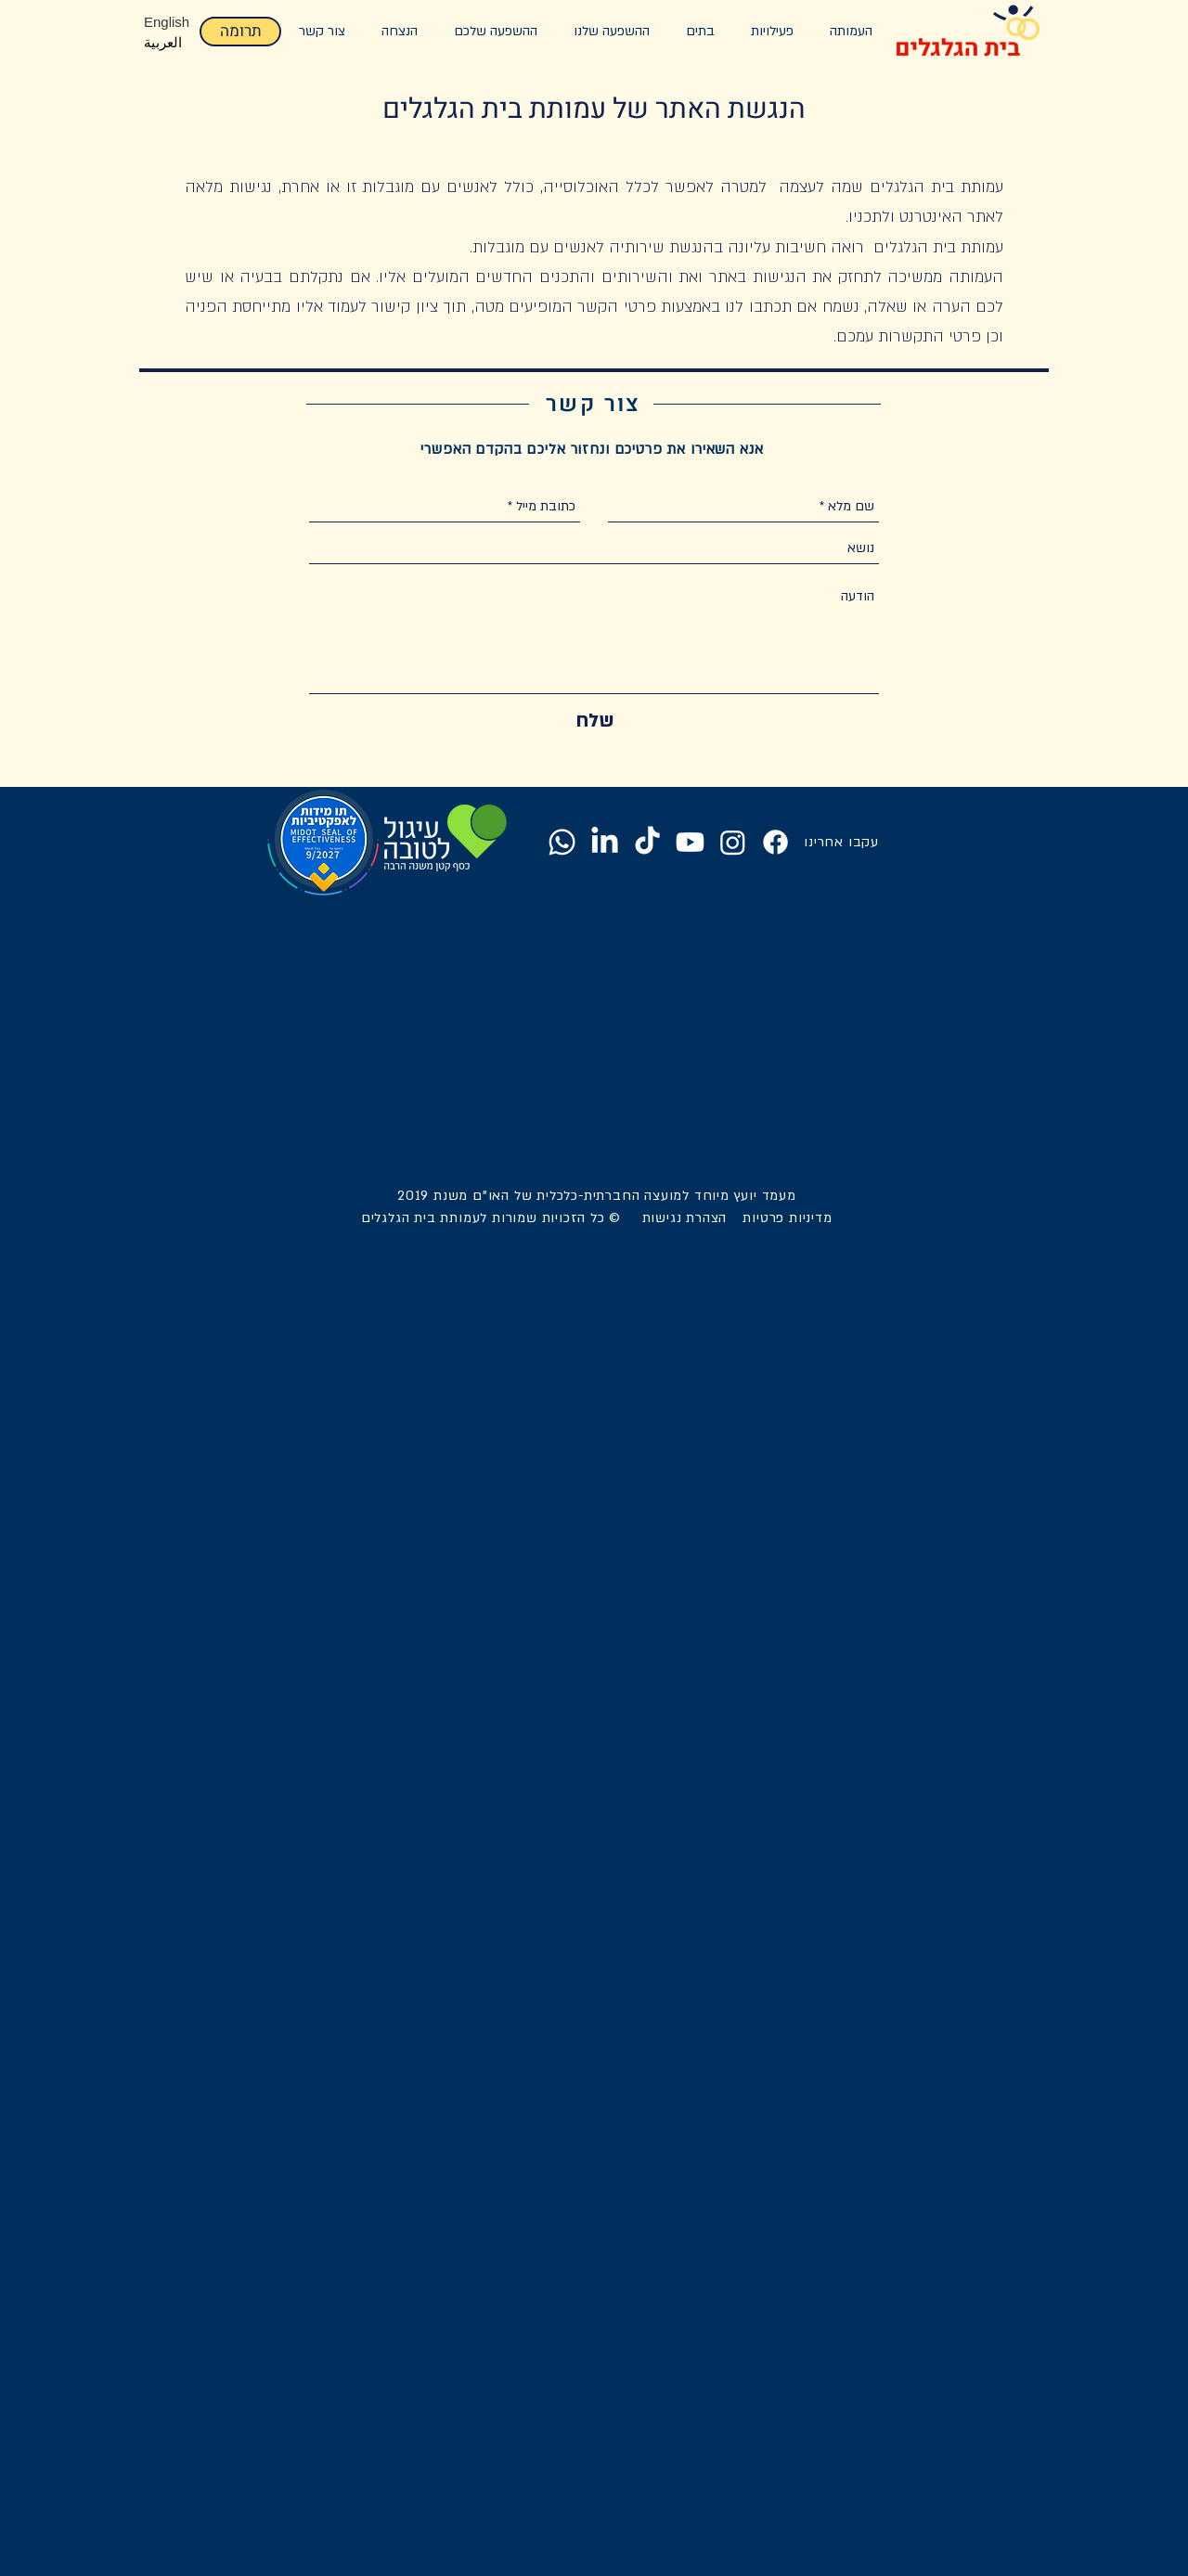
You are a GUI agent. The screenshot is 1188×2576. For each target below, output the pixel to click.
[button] (611, 31)
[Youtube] (690, 842)
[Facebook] (775, 842)
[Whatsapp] (562, 842)
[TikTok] (647, 842)
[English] (170, 21)
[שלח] (594, 721)
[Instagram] (733, 842)
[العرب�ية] (170, 42)
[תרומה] (240, 31)
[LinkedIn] (604, 842)
